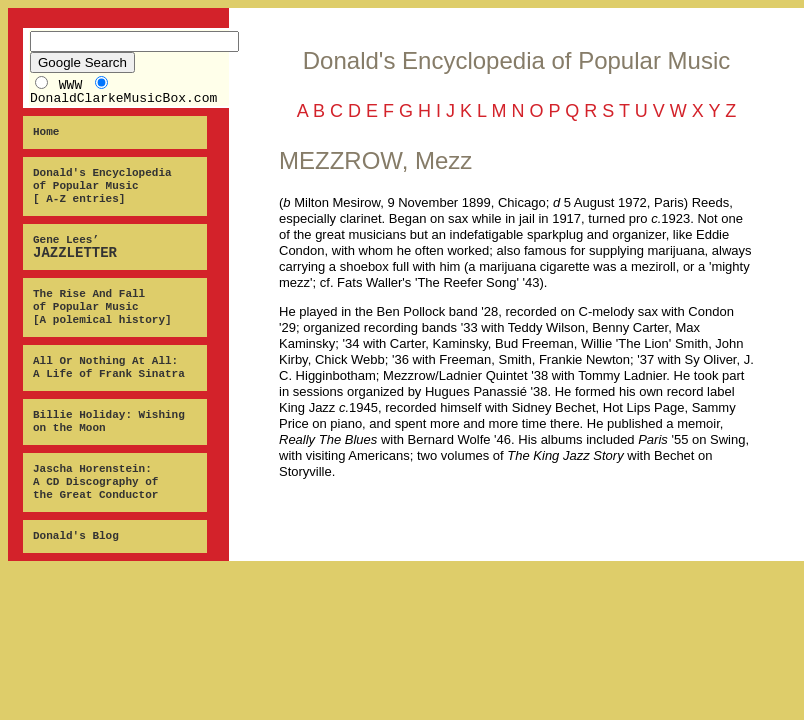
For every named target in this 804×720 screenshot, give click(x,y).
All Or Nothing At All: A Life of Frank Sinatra (109, 367)
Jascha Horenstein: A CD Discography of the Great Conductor (95, 482)
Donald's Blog (76, 536)
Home (46, 132)
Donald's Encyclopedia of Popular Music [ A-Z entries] (102, 186)
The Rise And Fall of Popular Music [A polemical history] (102, 307)
